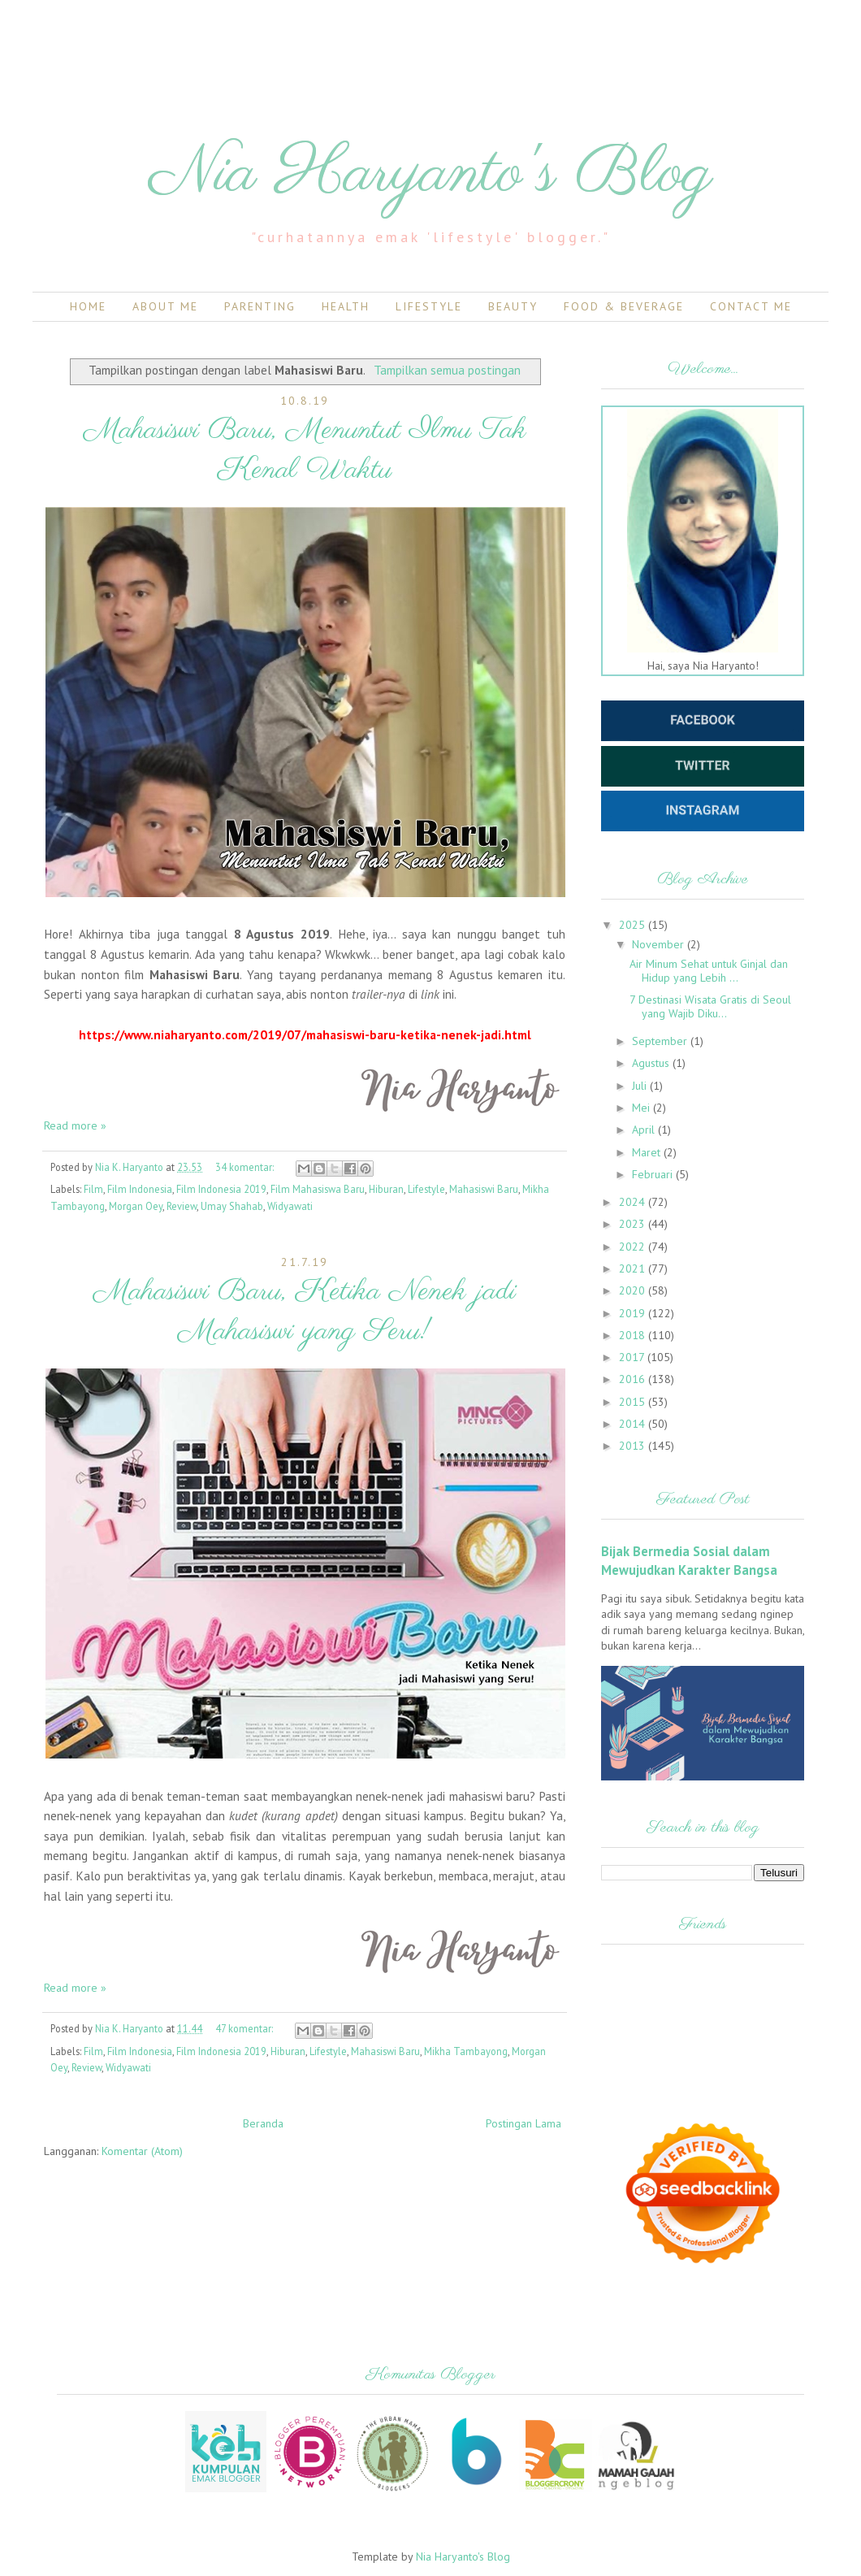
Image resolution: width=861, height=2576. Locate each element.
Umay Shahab (232, 1205)
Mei (642, 1107)
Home (88, 306)
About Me (165, 306)
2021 (633, 1268)
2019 (633, 1313)
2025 (633, 924)
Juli (641, 1085)
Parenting (260, 306)
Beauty (513, 306)
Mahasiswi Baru (483, 1188)
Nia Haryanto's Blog (430, 174)
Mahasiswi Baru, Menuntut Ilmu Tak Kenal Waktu (305, 450)
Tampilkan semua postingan (447, 370)
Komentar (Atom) (142, 2151)
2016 (633, 1379)
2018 (633, 1335)
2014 (633, 1423)
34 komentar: (245, 1166)
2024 (633, 1202)
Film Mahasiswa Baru (317, 1188)
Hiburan (386, 1188)
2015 (633, 1401)
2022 (633, 1246)
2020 (633, 1290)
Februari (654, 1174)
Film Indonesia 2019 (221, 1188)
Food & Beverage (624, 306)
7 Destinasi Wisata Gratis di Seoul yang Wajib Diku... (710, 1006)
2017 (633, 1357)
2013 (633, 1445)
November (659, 944)
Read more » (75, 1125)
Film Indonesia (139, 1188)
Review (182, 1205)
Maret (648, 1152)
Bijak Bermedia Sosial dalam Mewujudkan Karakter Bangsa (689, 1560)
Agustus (652, 1063)
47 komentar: (245, 2028)
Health (346, 306)
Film (93, 1188)
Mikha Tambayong (466, 2051)
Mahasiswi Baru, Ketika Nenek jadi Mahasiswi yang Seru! (304, 1311)
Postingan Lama (523, 2123)
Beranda (263, 2123)
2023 (633, 1223)
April (645, 1129)
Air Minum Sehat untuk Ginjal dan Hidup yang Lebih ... (709, 970)
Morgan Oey (135, 1205)
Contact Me (751, 306)
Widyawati (290, 1205)
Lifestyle (429, 306)
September (661, 1041)
